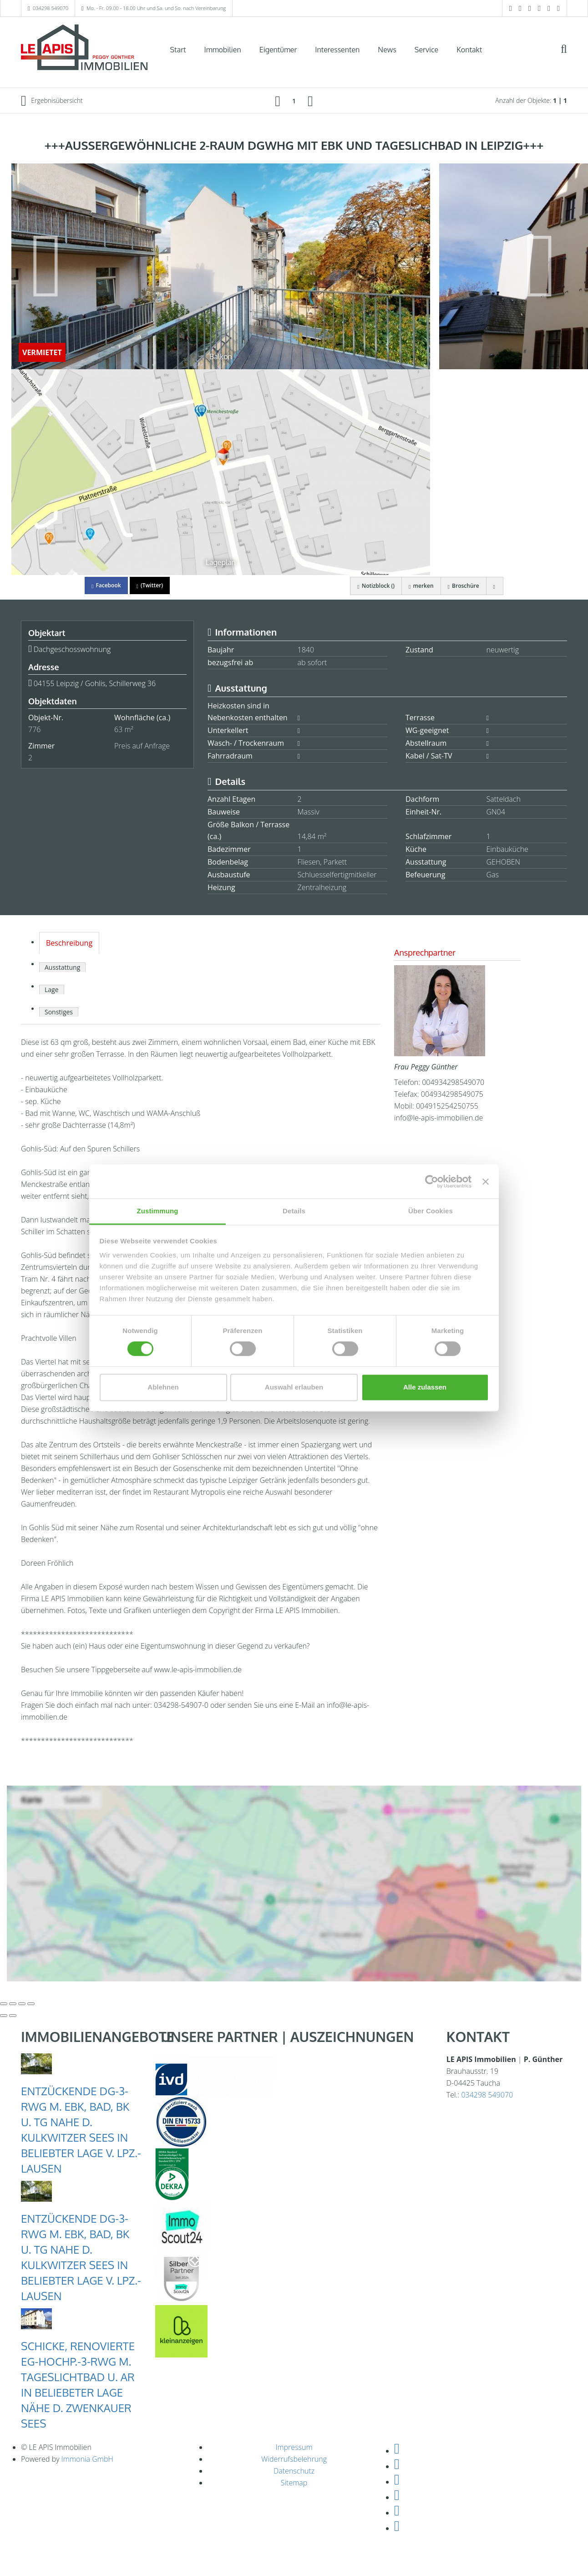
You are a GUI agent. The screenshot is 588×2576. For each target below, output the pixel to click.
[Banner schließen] (485, 1181)
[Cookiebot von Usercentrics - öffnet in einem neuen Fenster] (431, 1181)
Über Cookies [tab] (430, 1211)
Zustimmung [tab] (157, 1211)
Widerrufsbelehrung (294, 2459)
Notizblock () (376, 586)
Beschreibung (69, 943)
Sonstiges (59, 1012)
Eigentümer (278, 49)
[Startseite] (84, 49)
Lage (52, 989)
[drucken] (494, 586)
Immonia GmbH (87, 2459)
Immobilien (222, 49)
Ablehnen (162, 1387)
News (387, 49)
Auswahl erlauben (294, 1387)
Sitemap (294, 2483)
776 (34, 729)
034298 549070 (50, 8)
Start (178, 49)
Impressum (293, 2447)
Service (426, 49)
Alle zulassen (424, 1387)
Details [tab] (294, 1211)
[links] (277, 100)
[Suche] (569, 55)
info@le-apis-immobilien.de (438, 1118)
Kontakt (469, 49)
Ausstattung (62, 967)
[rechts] (310, 100)
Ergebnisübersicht (52, 100)
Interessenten (337, 49)
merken (421, 586)
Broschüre (463, 586)
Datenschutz (294, 2471)
